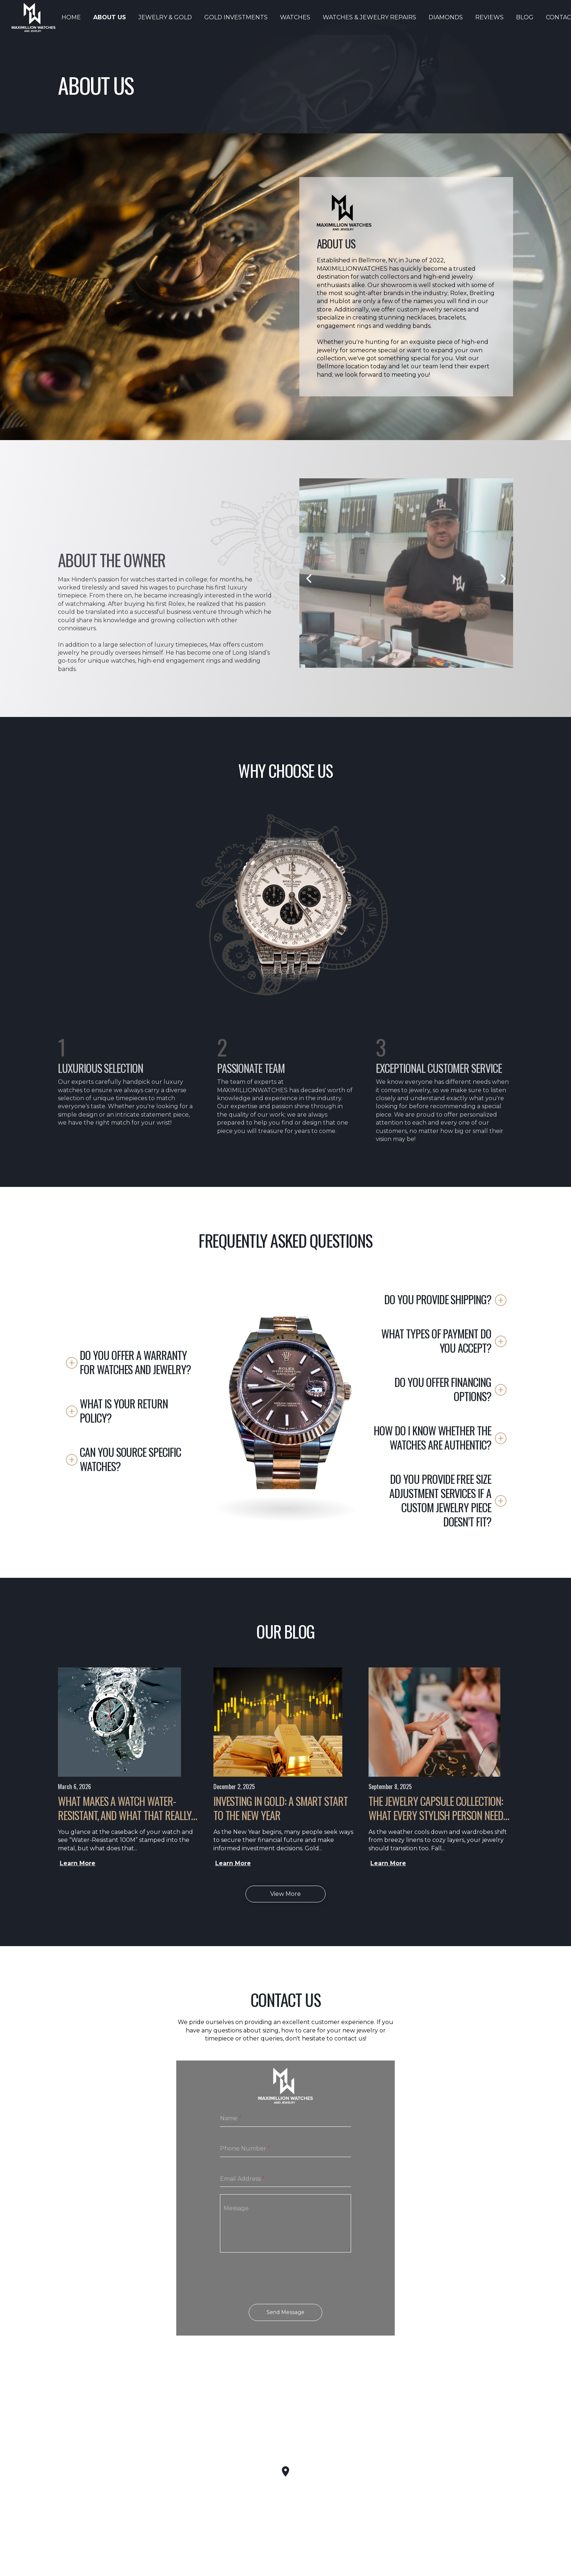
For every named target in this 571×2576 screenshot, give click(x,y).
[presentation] (285, 2282)
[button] (131, 1362)
